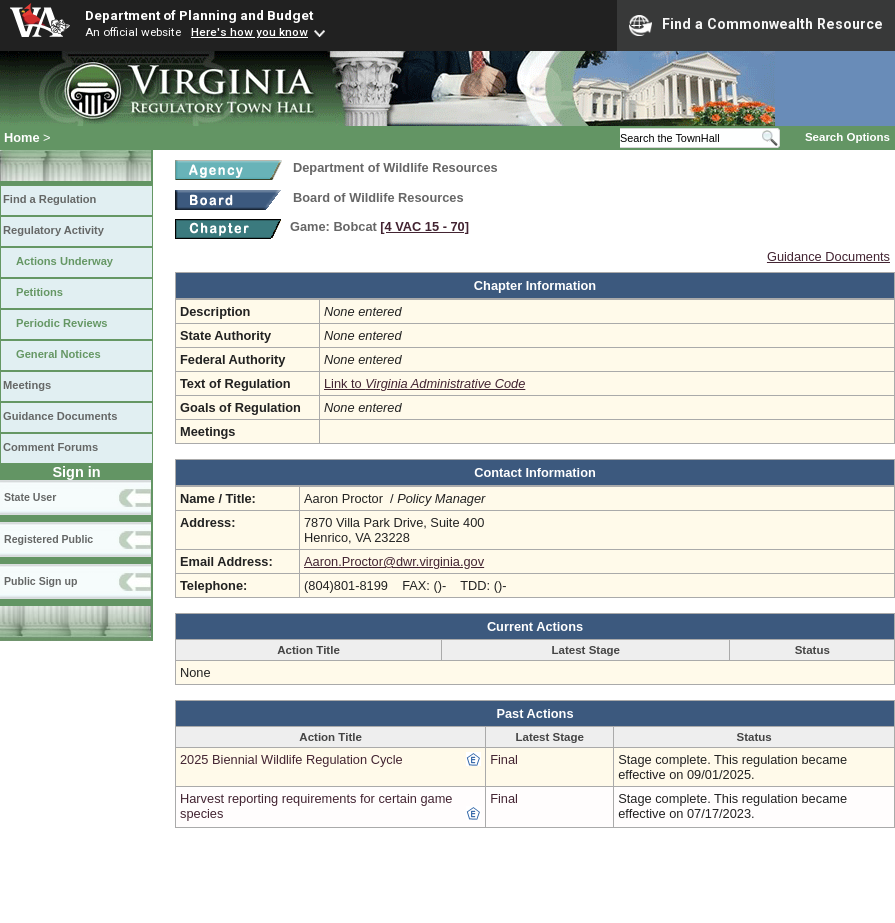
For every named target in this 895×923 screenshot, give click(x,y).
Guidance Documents (60, 416)
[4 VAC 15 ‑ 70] (424, 226)
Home (22, 137)
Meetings (27, 385)
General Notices (58, 354)
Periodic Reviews (62, 323)
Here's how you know (249, 32)
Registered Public (48, 539)
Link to (424, 383)
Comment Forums (50, 447)
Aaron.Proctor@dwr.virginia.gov (394, 561)
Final (504, 759)
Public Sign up (40, 581)
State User (30, 497)
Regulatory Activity (53, 230)
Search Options (847, 137)
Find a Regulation (49, 199)
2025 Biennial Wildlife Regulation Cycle (291, 759)
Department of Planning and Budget (199, 15)
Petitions (39, 292)
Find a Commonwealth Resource (756, 25)
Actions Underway (64, 261)
